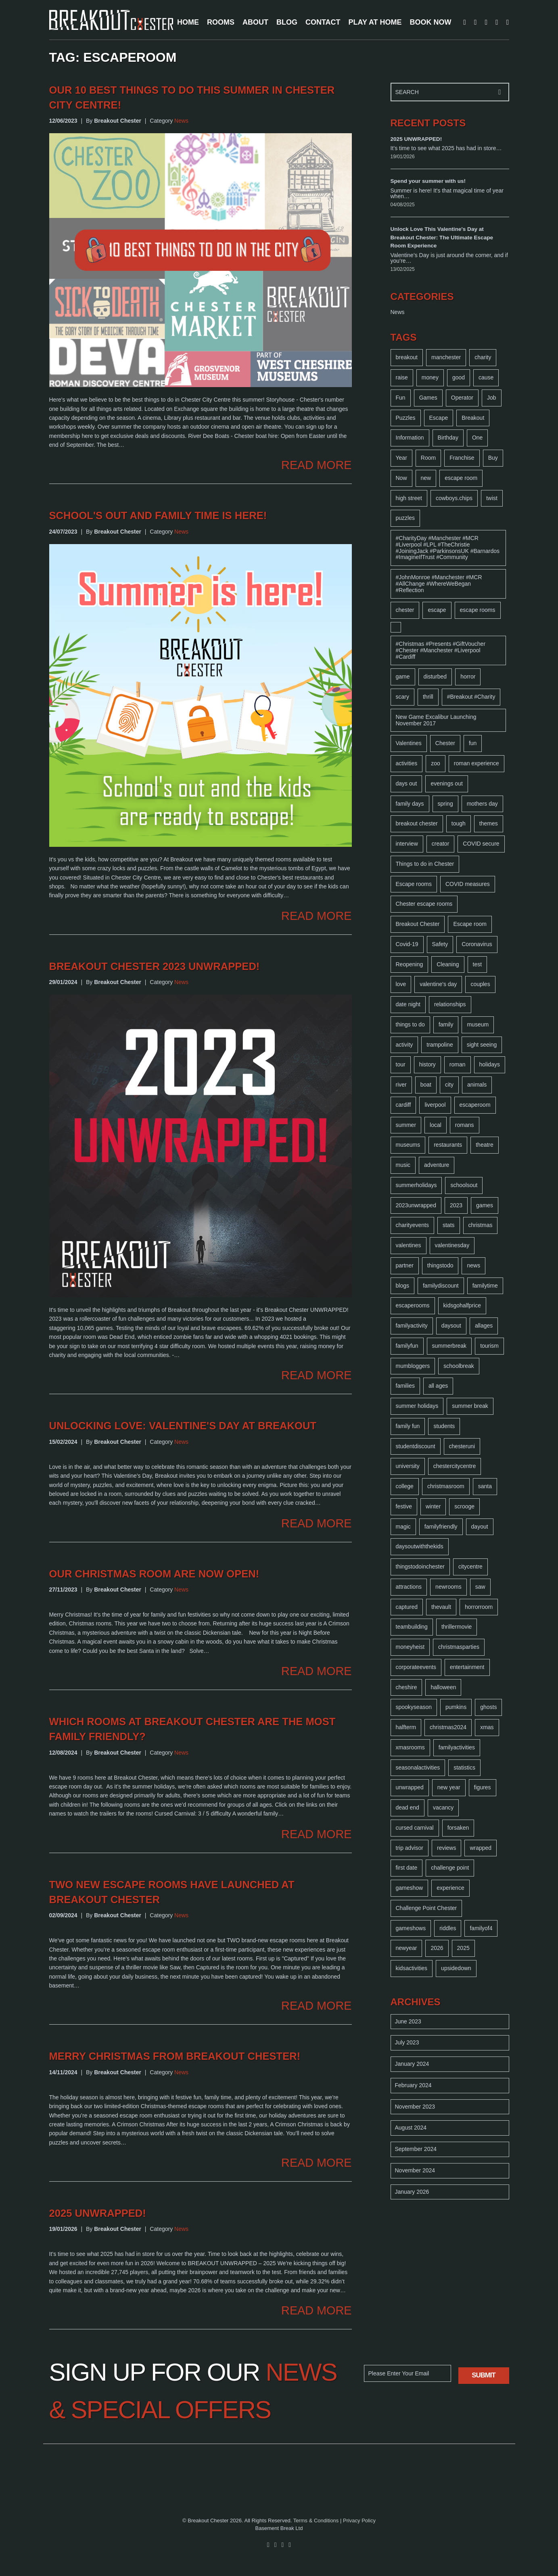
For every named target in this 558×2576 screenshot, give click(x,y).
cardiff (403, 1105)
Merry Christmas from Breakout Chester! (175, 2056)
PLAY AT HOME (375, 22)
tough (458, 823)
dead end (407, 1807)
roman (457, 1064)
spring (445, 803)
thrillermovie (456, 1626)
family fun (408, 1426)
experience (450, 1888)
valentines (408, 1245)
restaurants (448, 1144)
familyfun (407, 1345)
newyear (406, 1948)
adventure (436, 1165)
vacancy (443, 1807)
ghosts (488, 1707)
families (405, 1385)
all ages (438, 1385)
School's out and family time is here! (158, 515)
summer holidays (417, 1406)
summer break (470, 1406)
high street (409, 498)
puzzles (405, 518)
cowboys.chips (454, 498)
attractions (409, 1586)
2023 (456, 1205)
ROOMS (220, 22)
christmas (480, 1225)
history (427, 1064)
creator (440, 843)
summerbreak (449, 1345)
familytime (485, 1285)
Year (401, 457)
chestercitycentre (454, 1466)
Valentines (409, 743)
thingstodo (440, 1265)
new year (448, 1787)
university (408, 1466)
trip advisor (409, 1848)
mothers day (482, 803)
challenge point (450, 1867)
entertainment (467, 1667)
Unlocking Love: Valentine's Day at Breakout (183, 1425)
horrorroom (479, 1607)
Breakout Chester (418, 924)
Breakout (473, 418)
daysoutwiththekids (419, 1546)
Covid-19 (407, 944)
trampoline (439, 1044)
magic (403, 1526)
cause (486, 377)
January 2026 (412, 2192)
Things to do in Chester (425, 864)
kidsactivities (412, 1968)
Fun (400, 397)
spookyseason (414, 1707)
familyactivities (457, 1747)
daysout (451, 1325)
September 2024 (416, 2149)
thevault (441, 1607)
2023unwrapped (416, 1205)
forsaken (458, 1827)
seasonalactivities (418, 1767)
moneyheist (410, 1647)
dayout (479, 1526)
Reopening (409, 964)
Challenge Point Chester (426, 1908)
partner (405, 1265)
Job (491, 397)
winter (433, 1506)
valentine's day (438, 984)
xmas (486, 1727)
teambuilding (412, 1626)
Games (428, 397)
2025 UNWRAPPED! (97, 2213)
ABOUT (255, 22)
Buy (493, 457)
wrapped (480, 1848)
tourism (489, 1345)
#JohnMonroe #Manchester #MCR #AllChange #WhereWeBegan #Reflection (439, 583)
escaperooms (413, 1305)
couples (480, 984)
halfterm (406, 1727)
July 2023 (407, 2042)
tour (400, 1064)
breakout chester (417, 823)
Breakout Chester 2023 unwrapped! (154, 966)
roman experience (476, 763)
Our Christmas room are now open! (154, 1573)
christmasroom (445, 1486)
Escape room (469, 924)
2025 (463, 1948)
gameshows (411, 1928)
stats (449, 1225)
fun (472, 743)
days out (406, 783)
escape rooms (477, 610)
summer (406, 1125)
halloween (443, 1687)
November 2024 (415, 2170)
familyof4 (481, 1928)
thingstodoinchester (420, 1566)
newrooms (448, 1586)
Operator (462, 397)
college (405, 1486)
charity (482, 357)
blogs (402, 1285)
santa (485, 1486)
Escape (438, 418)
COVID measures (467, 884)
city (449, 1084)
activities (407, 763)
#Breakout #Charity (471, 696)
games (484, 1205)
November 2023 (415, 2106)
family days (410, 803)
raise (402, 377)
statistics (464, 1767)
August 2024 (411, 2127)
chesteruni (462, 1446)
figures (482, 1787)
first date (407, 1867)
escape (437, 610)
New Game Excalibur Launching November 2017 (436, 720)
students (444, 1426)
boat (425, 1084)
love (401, 984)
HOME (188, 22)
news (473, 1265)
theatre (484, 1144)
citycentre (470, 1566)
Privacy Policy (359, 2520)
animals (477, 1084)
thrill (428, 696)
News (181, 120)
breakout (407, 357)
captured (407, 1607)
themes (488, 823)
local (435, 1125)
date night (408, 1004)
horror (467, 676)
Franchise (461, 457)
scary (402, 696)
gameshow (409, 1888)
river (401, 1084)
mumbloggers (413, 1366)
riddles (447, 1928)
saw (480, 1586)
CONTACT (323, 22)
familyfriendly (441, 1526)
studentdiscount (415, 1446)
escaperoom (475, 1105)
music (403, 1165)
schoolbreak (458, 1366)
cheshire (406, 1687)
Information (410, 437)
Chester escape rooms (424, 904)
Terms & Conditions (316, 2520)
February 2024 (413, 2085)
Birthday (448, 437)
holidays (489, 1064)
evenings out (446, 783)
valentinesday (452, 1245)
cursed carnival (415, 1827)
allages (484, 1325)
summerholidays (416, 1185)
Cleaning (448, 964)
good (458, 377)
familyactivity (412, 1325)
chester (405, 610)
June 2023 (408, 2021)
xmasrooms (410, 1747)
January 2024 (412, 2064)
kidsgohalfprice (462, 1305)
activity (404, 1044)
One (477, 437)
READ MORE (316, 465)
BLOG (286, 22)
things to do (410, 1024)
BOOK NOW (430, 22)
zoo (435, 763)
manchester (446, 357)
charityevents (412, 1225)
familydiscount (441, 1285)
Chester (445, 743)
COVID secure (481, 843)
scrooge (464, 1506)
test (477, 964)
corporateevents (416, 1667)
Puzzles (406, 418)
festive (404, 1506)
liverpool (434, 1105)
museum (478, 1024)
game (403, 676)
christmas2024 (448, 1727)
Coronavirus (477, 944)
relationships (450, 1004)
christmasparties (458, 1647)
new (426, 478)
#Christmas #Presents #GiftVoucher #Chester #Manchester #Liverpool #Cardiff (441, 650)
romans (464, 1125)
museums (408, 1144)
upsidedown (456, 1968)
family (446, 1024)
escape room (461, 478)
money (430, 377)
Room (428, 457)
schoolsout (463, 1185)
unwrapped (410, 1787)
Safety (440, 944)
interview (407, 843)
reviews (446, 1848)
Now (401, 478)
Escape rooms (414, 884)
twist (491, 498)
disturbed (435, 676)
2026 (437, 1948)
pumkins (455, 1707)
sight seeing (482, 1044)
